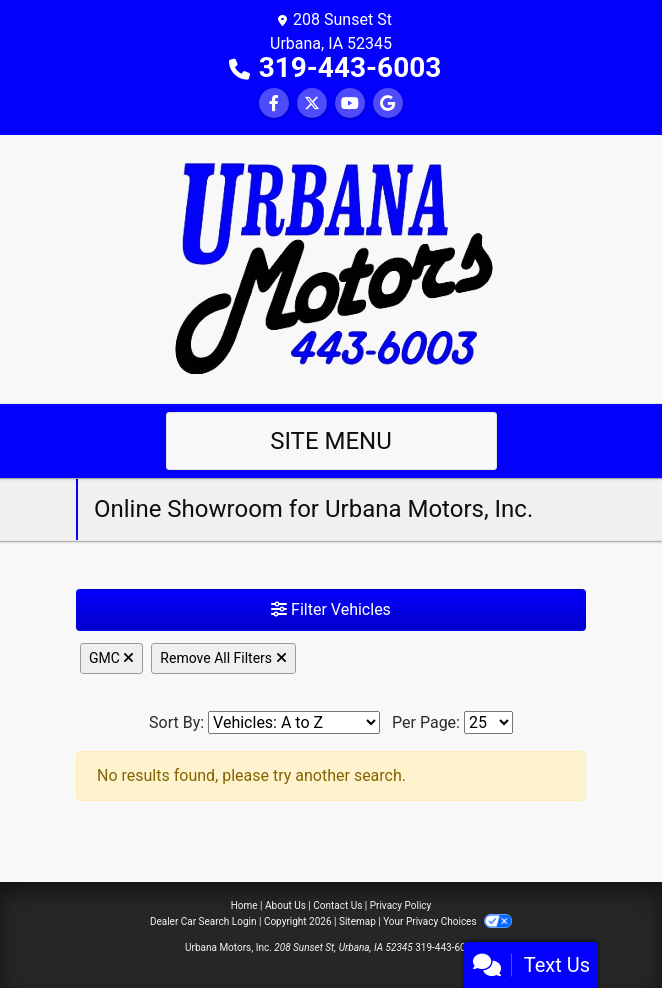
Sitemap (357, 921)
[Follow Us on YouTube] (350, 103)
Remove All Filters (223, 658)
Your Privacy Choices (447, 921)
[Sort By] (294, 722)
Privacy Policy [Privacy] (401, 905)
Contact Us (337, 905)
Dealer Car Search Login (203, 921)
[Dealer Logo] (331, 267)
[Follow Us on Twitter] (312, 103)
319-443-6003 (350, 67)
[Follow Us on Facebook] (274, 103)
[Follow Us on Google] (388, 103)
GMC (111, 658)
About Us (285, 905)
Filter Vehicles (331, 609)
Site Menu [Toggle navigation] (331, 441)
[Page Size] (488, 722)
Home (244, 905)
